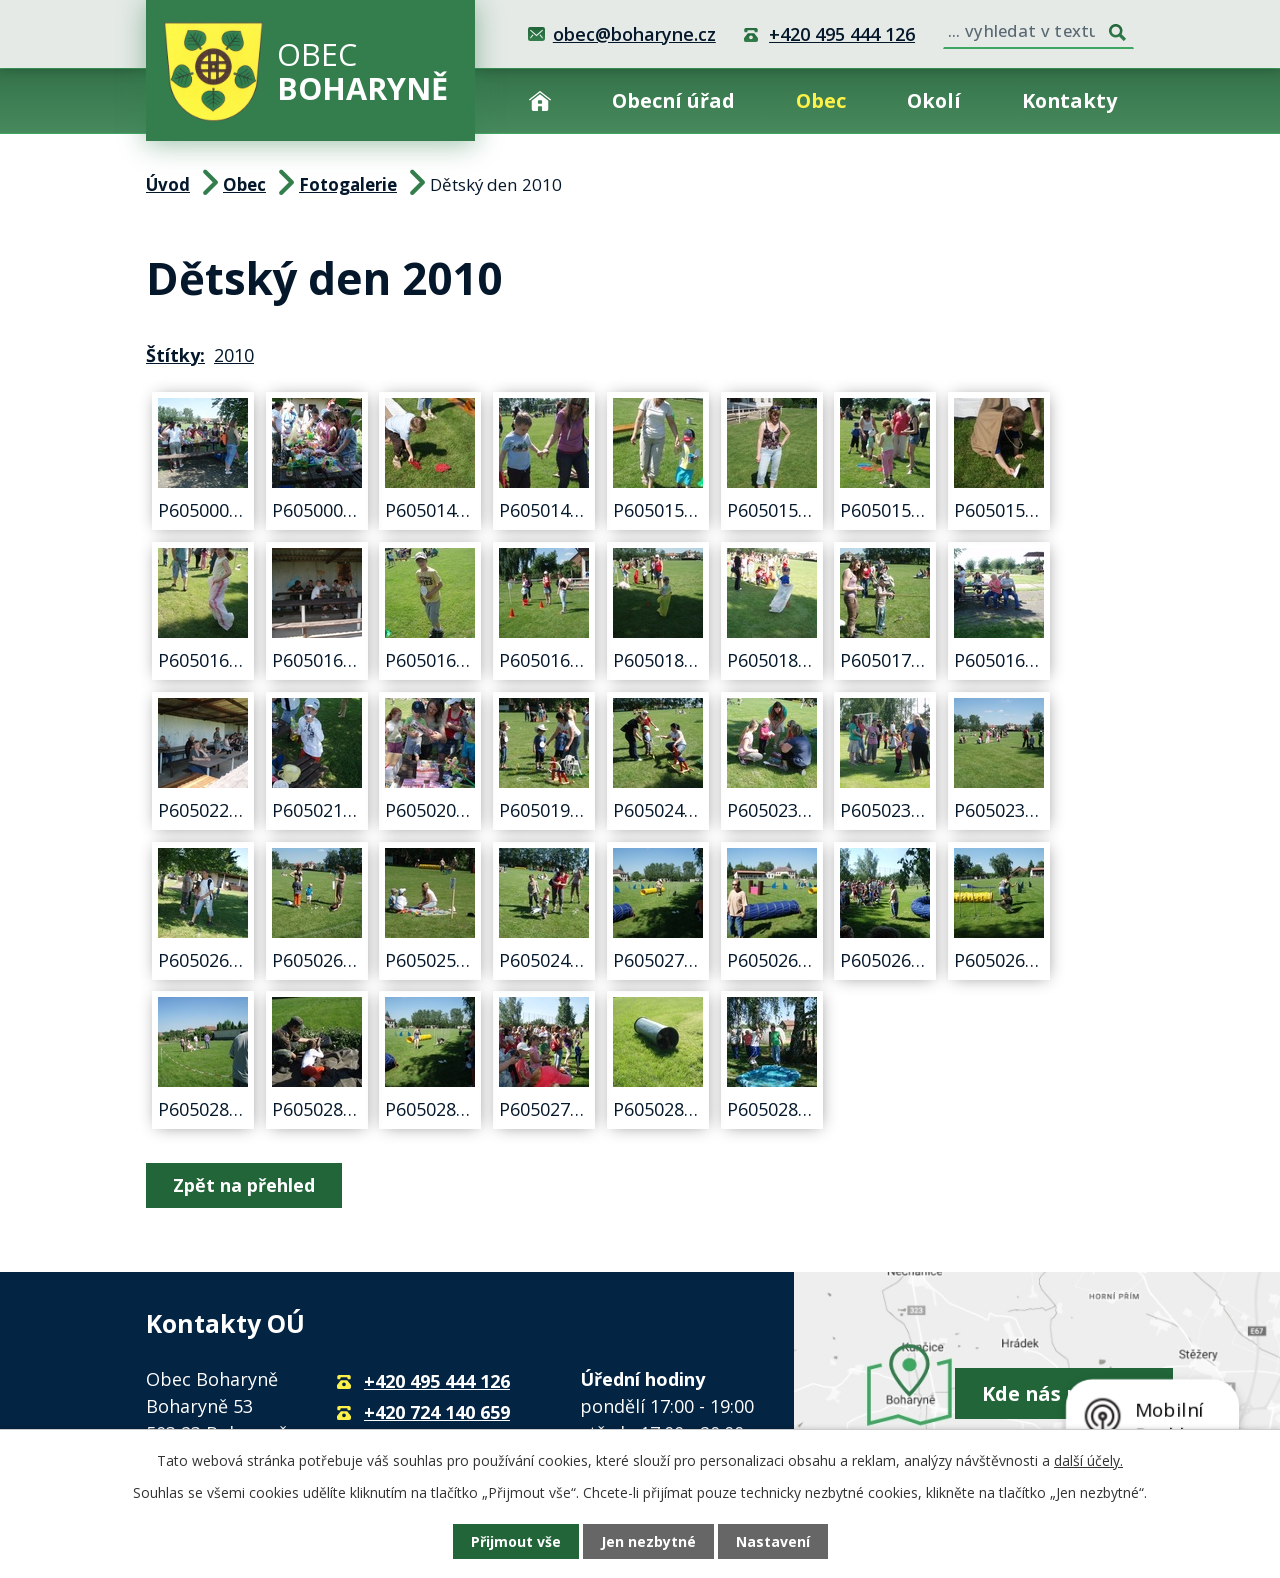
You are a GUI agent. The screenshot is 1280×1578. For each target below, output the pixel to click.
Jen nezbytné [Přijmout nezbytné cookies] (648, 1541)
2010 (234, 355)
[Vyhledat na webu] (1038, 29)
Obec (821, 100)
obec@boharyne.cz (634, 34)
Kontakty (1069, 100)
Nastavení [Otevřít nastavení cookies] (773, 1541)
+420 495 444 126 (842, 34)
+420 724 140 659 (437, 1412)
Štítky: (175, 355)
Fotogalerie (348, 184)
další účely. (1088, 1460)
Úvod (540, 100)
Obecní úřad (673, 100)
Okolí (934, 100)
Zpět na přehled (244, 1185)
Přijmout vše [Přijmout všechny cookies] (516, 1541)
